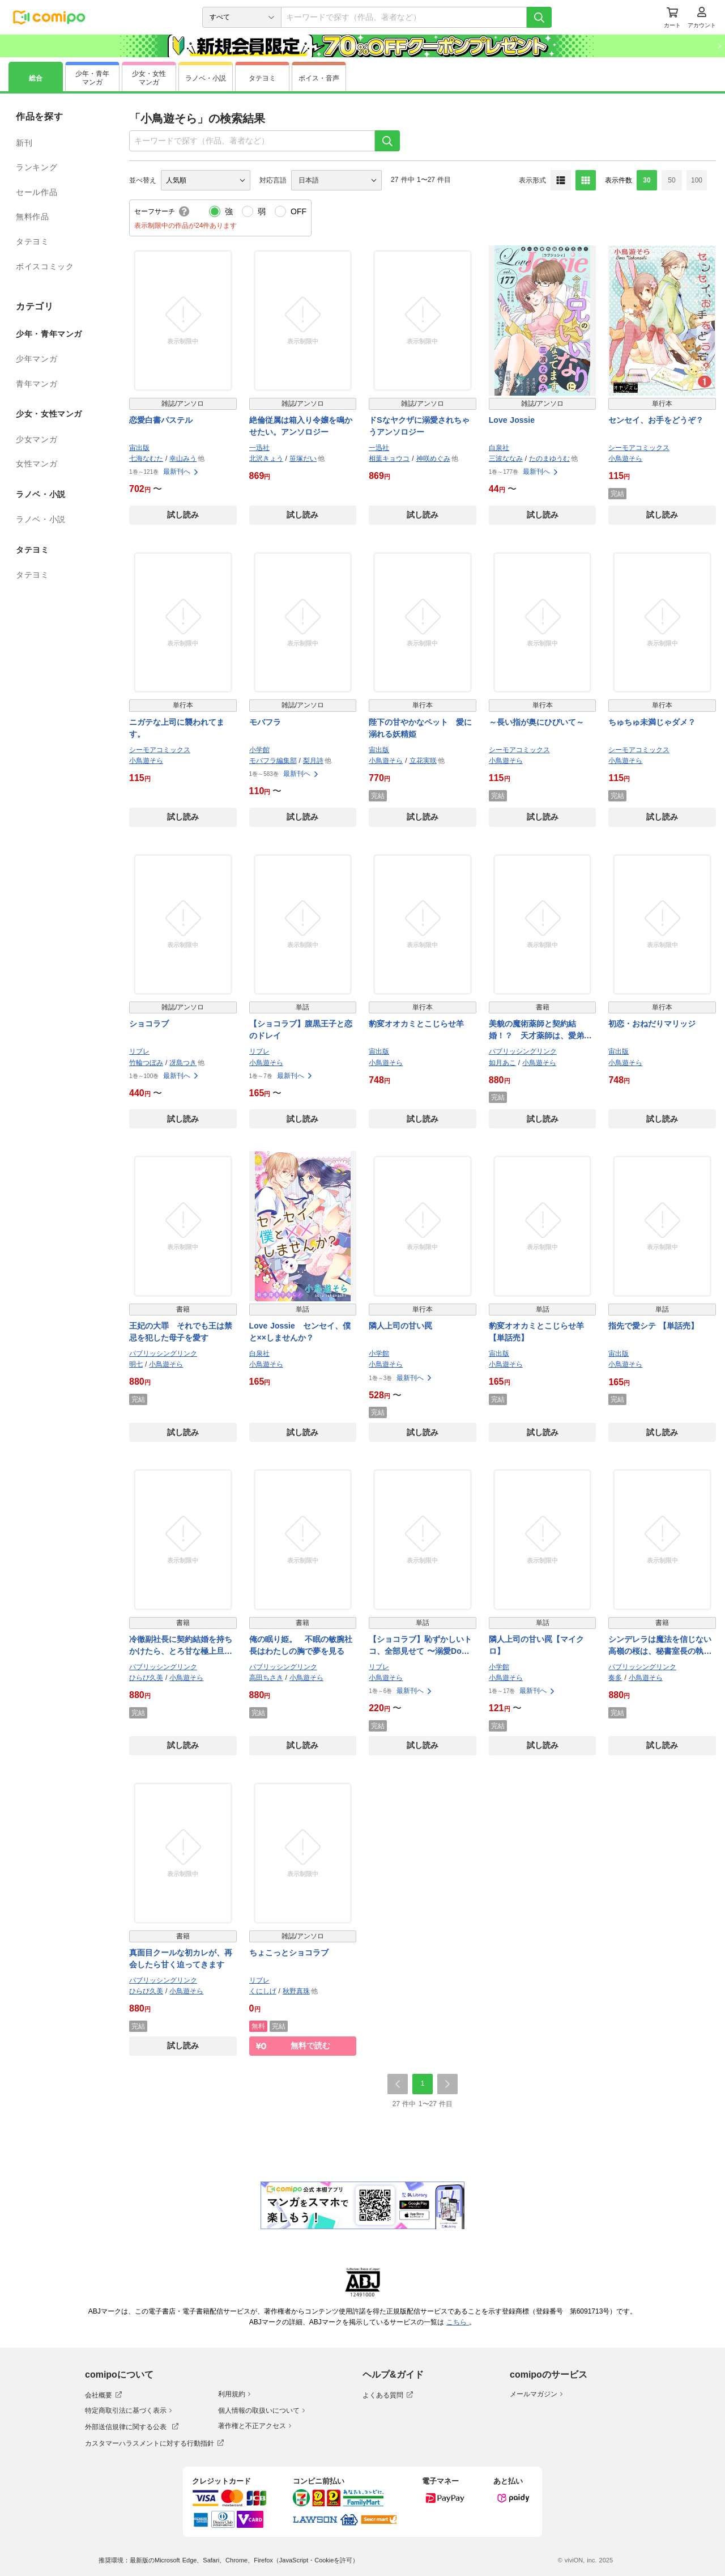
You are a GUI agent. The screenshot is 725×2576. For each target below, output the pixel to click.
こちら (457, 2322)
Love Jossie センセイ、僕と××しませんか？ (300, 1331)
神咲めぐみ (433, 458)
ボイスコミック (45, 266)
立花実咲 (423, 761)
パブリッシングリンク (523, 1051)
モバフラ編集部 (273, 761)
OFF (298, 211)
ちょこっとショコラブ (289, 1952)
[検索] (539, 17)
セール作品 (36, 192)
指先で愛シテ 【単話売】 (653, 1325)
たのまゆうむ (549, 458)
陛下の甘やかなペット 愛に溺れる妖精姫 (420, 728)
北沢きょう (266, 458)
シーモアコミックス (638, 448)
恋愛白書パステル (161, 420)
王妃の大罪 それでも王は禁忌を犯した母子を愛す (180, 1331)
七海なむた (146, 458)
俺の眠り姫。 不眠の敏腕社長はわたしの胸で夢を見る (300, 1645)
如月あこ (502, 1063)
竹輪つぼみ (146, 1063)
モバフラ (265, 722)
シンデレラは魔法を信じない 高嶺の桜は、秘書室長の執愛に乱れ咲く (662, 1646)
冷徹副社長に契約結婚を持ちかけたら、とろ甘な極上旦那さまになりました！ (180, 1646)
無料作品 (32, 216)
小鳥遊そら (625, 458)
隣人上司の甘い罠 (400, 1325)
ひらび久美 (146, 1678)
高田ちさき (266, 1678)
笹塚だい (303, 458)
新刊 (24, 142)
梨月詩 (313, 761)
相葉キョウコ (389, 458)
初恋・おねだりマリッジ (652, 1023)
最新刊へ (181, 472)
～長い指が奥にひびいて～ (536, 722)
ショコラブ (149, 1023)
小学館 (259, 750)
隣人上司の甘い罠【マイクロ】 (536, 1645)
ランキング (36, 167)
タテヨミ (32, 241)
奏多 (615, 1678)
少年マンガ (36, 358)
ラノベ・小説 (41, 519)
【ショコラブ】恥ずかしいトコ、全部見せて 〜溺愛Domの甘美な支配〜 (420, 1646)
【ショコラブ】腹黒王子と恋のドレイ (300, 1029)
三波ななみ (506, 458)
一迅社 (259, 448)
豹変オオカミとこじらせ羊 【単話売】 (536, 1331)
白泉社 (499, 448)
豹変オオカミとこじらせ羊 (416, 1023)
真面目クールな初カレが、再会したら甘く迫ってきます (180, 1958)
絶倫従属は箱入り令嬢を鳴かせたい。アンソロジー (300, 425)
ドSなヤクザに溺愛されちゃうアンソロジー (419, 425)
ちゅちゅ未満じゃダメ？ (652, 722)
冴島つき (183, 1063)
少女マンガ (36, 439)
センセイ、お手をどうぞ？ (655, 420)
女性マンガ (36, 463)
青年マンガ (36, 383)
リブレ (139, 1051)
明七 (136, 1364)
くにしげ (262, 1991)
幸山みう (183, 458)
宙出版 (139, 448)
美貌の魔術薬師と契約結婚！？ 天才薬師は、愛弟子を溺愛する (540, 1030)
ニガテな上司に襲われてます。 (176, 728)
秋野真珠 (296, 1991)
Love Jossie (512, 420)
